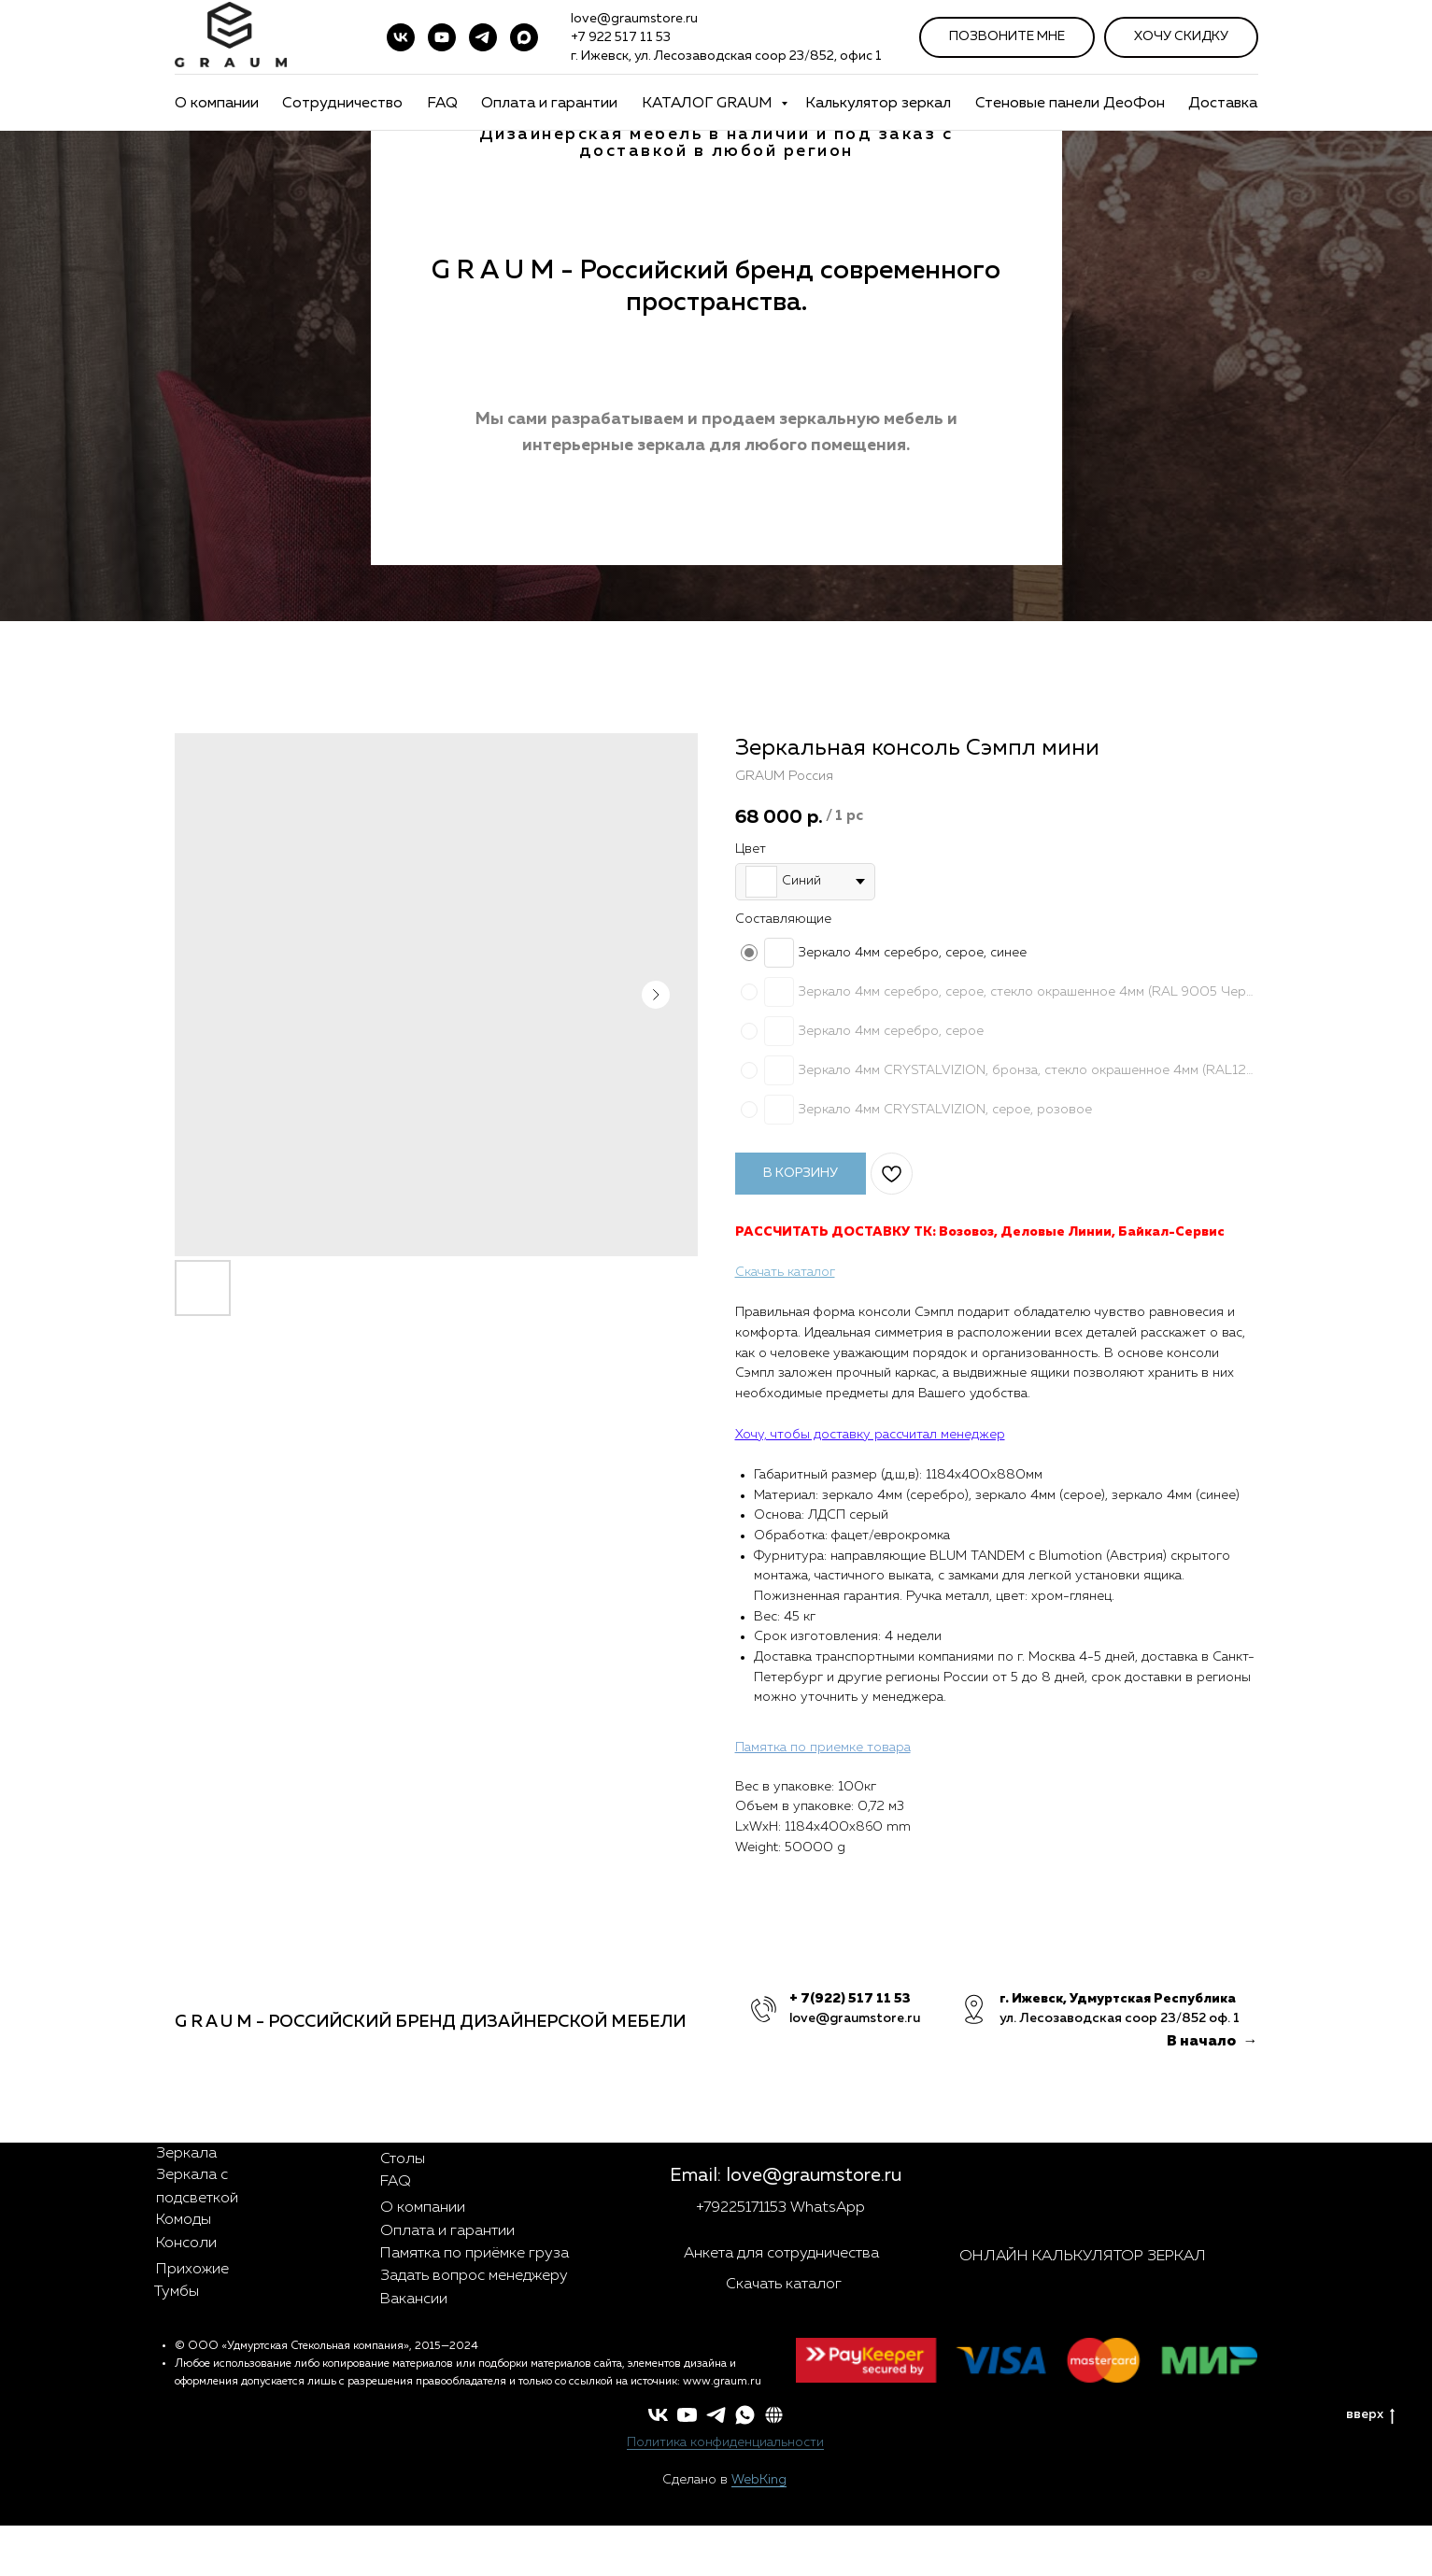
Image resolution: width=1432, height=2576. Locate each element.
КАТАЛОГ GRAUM (709, 103)
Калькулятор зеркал (878, 103)
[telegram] (483, 37)
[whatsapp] (745, 2415)
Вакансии (413, 2299)
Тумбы (176, 2292)
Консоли (186, 2243)
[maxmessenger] (524, 37)
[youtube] (442, 37)
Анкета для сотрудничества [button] (781, 2253)
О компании (217, 103)
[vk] (401, 37)
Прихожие (192, 2269)
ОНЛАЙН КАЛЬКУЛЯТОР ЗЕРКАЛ (1082, 2256)
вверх (1370, 2416)
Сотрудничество (342, 103)
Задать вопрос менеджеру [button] (474, 2276)
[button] (774, 2415)
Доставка (1222, 103)
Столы (402, 2159)
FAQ (442, 103)
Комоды (183, 2220)
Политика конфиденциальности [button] (725, 2442)
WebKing (759, 2479)
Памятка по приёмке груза (474, 2253)
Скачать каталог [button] (784, 2284)
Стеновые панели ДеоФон (1070, 103)
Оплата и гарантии (549, 103)
